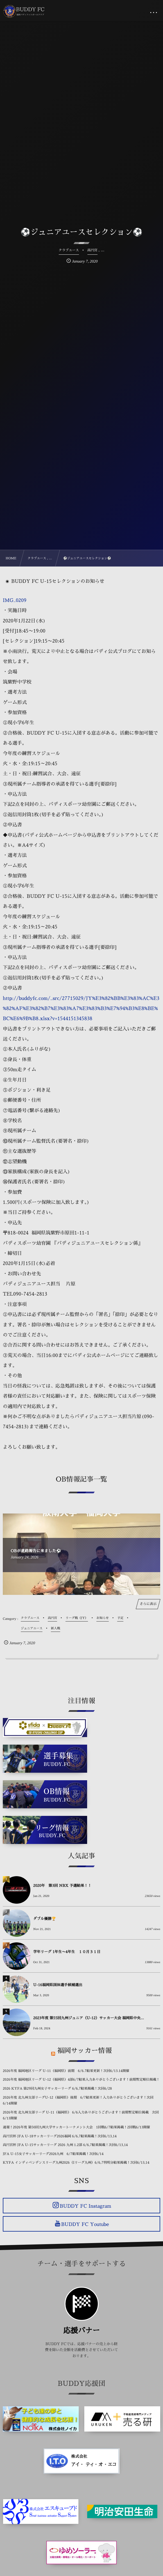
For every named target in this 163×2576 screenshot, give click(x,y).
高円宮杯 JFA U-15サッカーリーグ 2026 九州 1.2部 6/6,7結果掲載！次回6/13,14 (65, 2145)
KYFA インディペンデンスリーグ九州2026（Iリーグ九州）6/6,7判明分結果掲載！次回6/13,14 (76, 2162)
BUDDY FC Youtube (85, 2224)
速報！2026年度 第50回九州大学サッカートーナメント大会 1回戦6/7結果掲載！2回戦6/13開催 (76, 2127)
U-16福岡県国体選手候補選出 (57, 1985)
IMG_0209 (14, 600)
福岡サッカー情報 (84, 2050)
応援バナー (81, 2330)
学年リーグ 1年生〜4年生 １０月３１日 (66, 1952)
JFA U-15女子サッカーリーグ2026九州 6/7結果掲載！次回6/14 (53, 2154)
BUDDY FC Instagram (85, 2206)
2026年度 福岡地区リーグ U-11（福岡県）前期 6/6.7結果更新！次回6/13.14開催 (66, 2071)
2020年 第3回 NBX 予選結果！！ (62, 1886)
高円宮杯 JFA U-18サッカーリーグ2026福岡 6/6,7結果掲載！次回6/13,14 (60, 2136)
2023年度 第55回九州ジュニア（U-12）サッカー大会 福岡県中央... (88, 2018)
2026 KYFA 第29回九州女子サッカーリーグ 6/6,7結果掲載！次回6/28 (57, 2088)
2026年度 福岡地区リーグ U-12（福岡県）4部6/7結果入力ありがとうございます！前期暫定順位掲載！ (81, 2079)
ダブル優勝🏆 (44, 1919)
